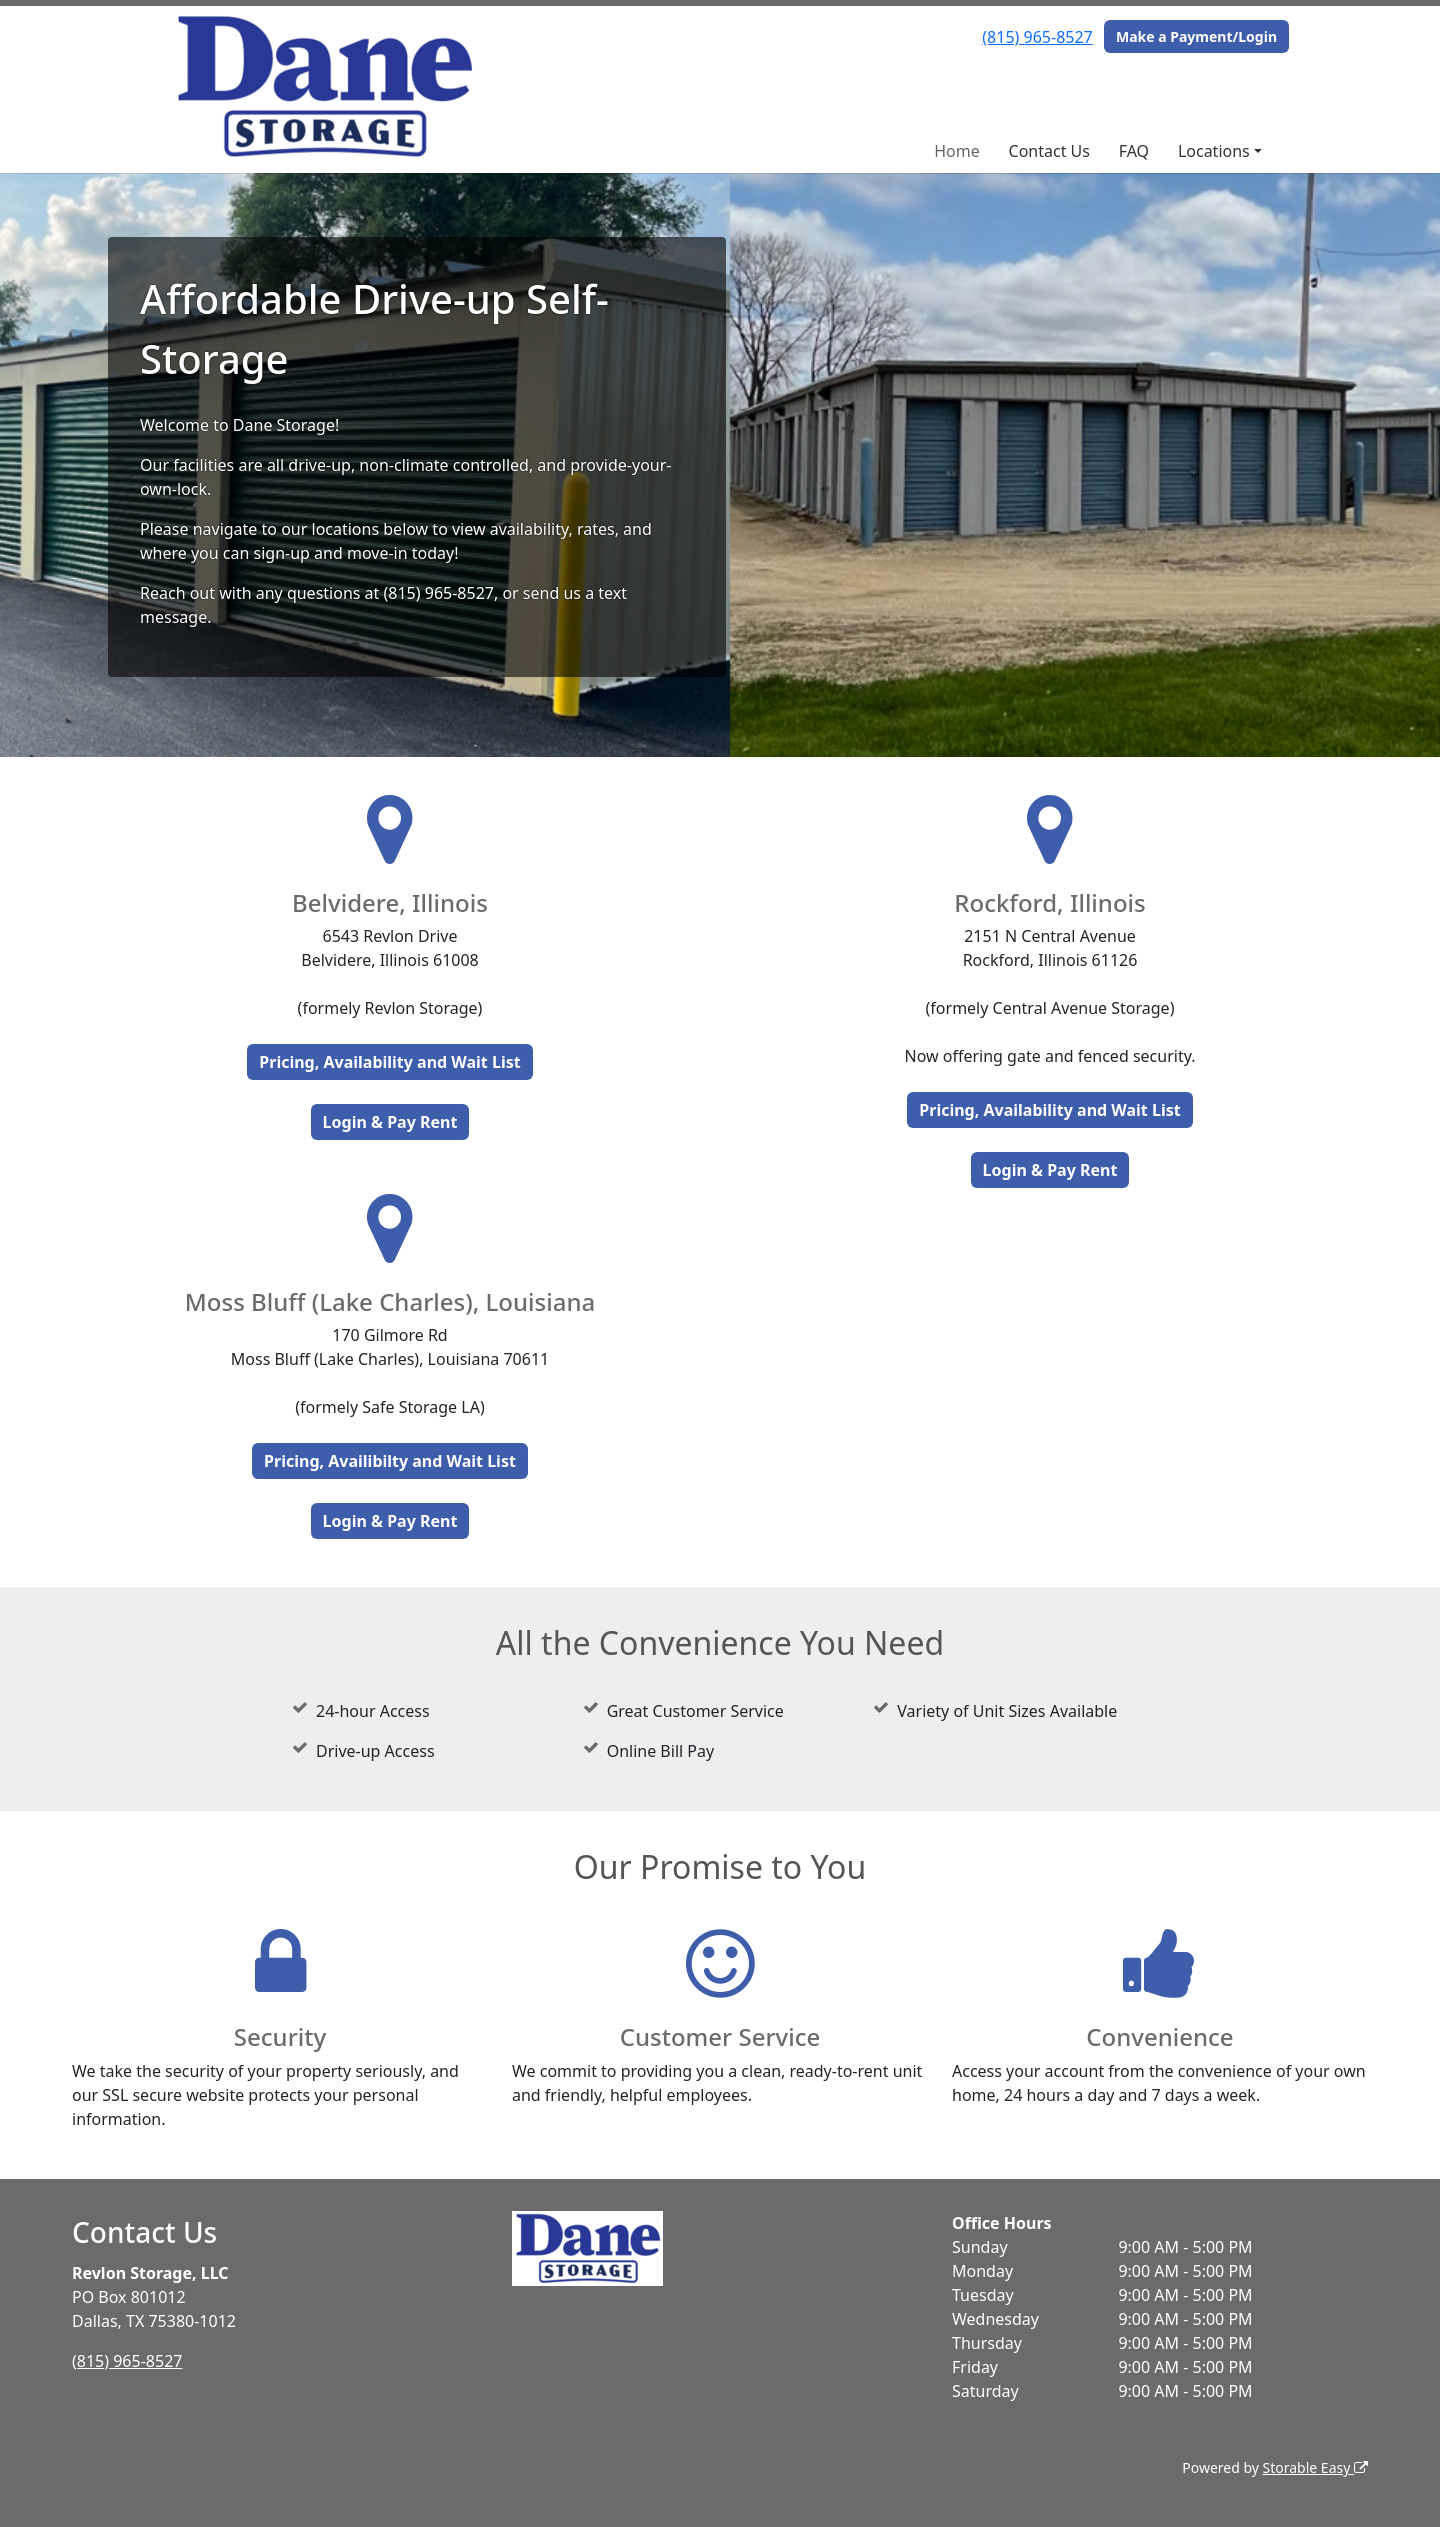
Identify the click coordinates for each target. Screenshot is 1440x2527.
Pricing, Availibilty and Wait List (390, 1461)
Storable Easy (1315, 2467)
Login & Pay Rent (390, 1122)
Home (957, 151)
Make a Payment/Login (1196, 36)
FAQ (1134, 151)
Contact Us (1049, 151)
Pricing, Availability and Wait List (389, 1062)
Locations (1214, 151)
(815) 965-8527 (1037, 37)
